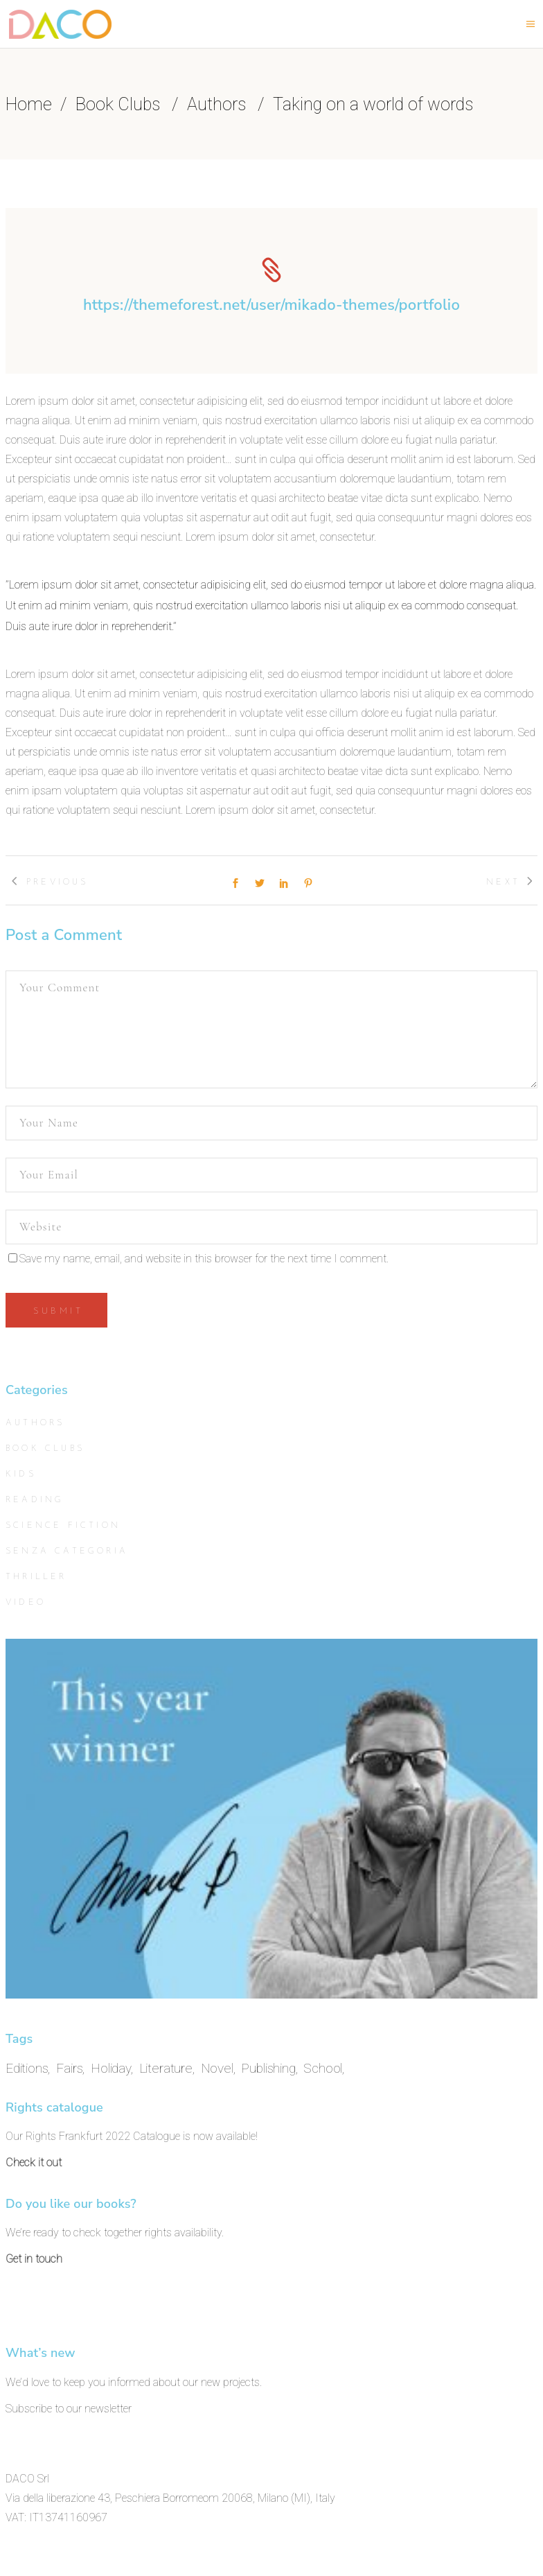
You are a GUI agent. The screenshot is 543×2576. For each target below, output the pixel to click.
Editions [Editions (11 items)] (27, 2068)
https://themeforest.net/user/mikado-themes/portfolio (271, 305)
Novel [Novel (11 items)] (217, 2068)
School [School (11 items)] (322, 2068)
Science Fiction (63, 1526)
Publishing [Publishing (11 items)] (268, 2068)
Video (26, 1603)
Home (29, 104)
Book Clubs (117, 104)
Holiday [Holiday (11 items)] (111, 2068)
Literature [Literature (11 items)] (166, 2068)
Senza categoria (67, 1551)
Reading (35, 1500)
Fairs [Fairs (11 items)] (69, 2068)
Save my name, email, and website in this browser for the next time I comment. (204, 1258)
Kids (21, 1474)
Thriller (36, 1577)
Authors (216, 104)
